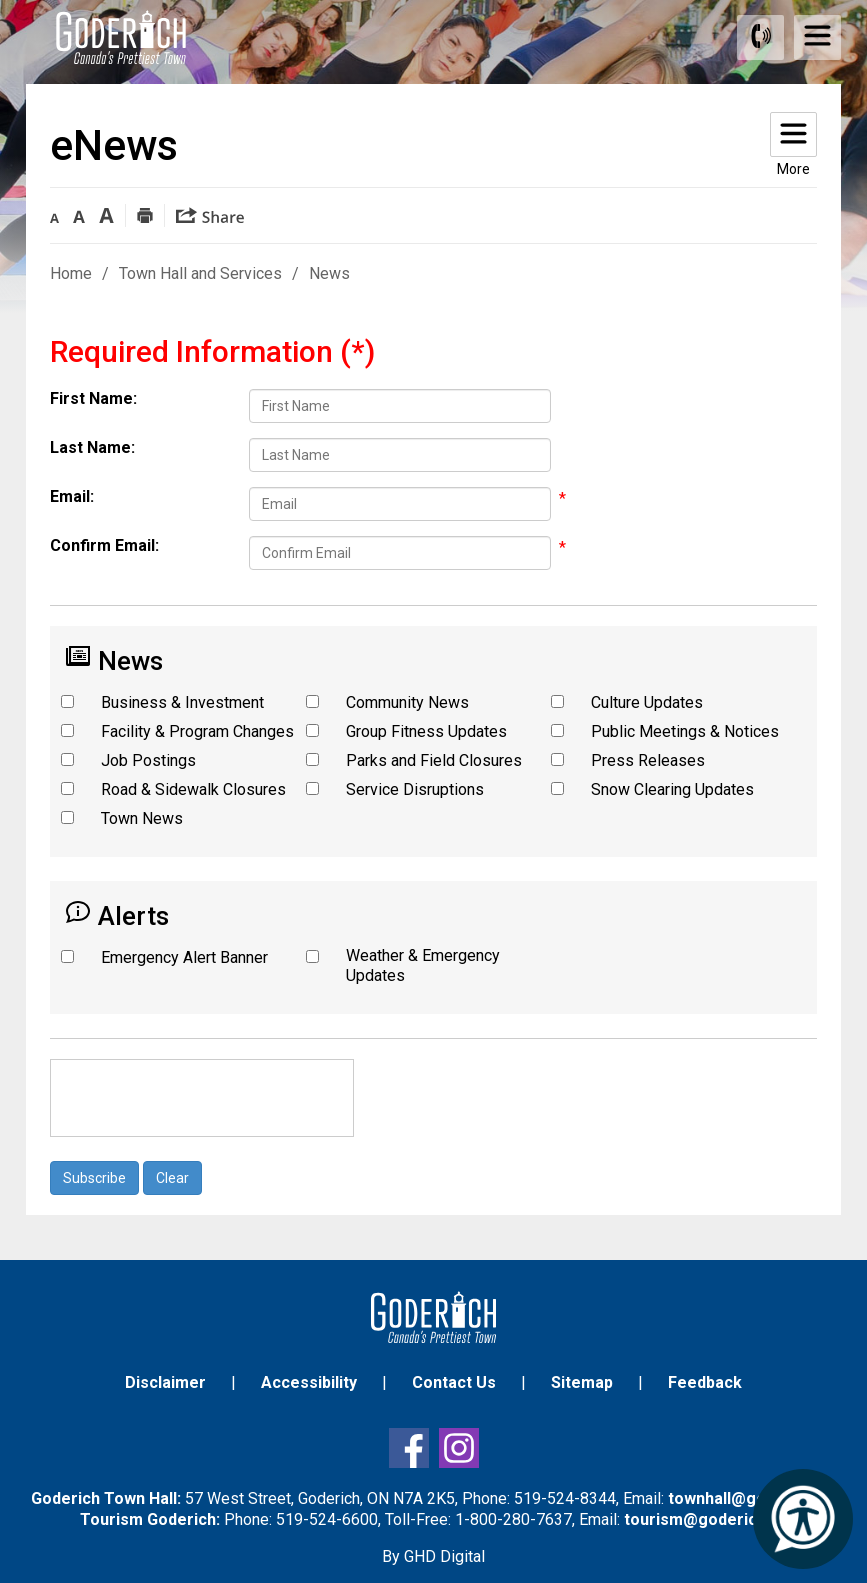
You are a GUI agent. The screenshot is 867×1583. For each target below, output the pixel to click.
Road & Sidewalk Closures (193, 789)
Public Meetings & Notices (685, 731)
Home (71, 273)
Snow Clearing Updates (672, 789)
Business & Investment (182, 702)
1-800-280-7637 (513, 1519)
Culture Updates (647, 702)
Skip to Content (0, 0)
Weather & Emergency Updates (423, 965)
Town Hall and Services (200, 273)
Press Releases (648, 760)
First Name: (93, 398)
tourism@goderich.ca (706, 1519)
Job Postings (148, 760)
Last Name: (92, 447)
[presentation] (202, 1098)
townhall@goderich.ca (752, 1498)
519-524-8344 (565, 1498)
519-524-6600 (327, 1519)
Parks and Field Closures (434, 760)
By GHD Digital (433, 1556)
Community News (407, 702)
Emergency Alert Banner (184, 957)
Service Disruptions (415, 789)
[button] (54, 214)
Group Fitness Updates (426, 731)
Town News (142, 818)
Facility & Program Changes (197, 731)
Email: (72, 496)
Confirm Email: (104, 545)
